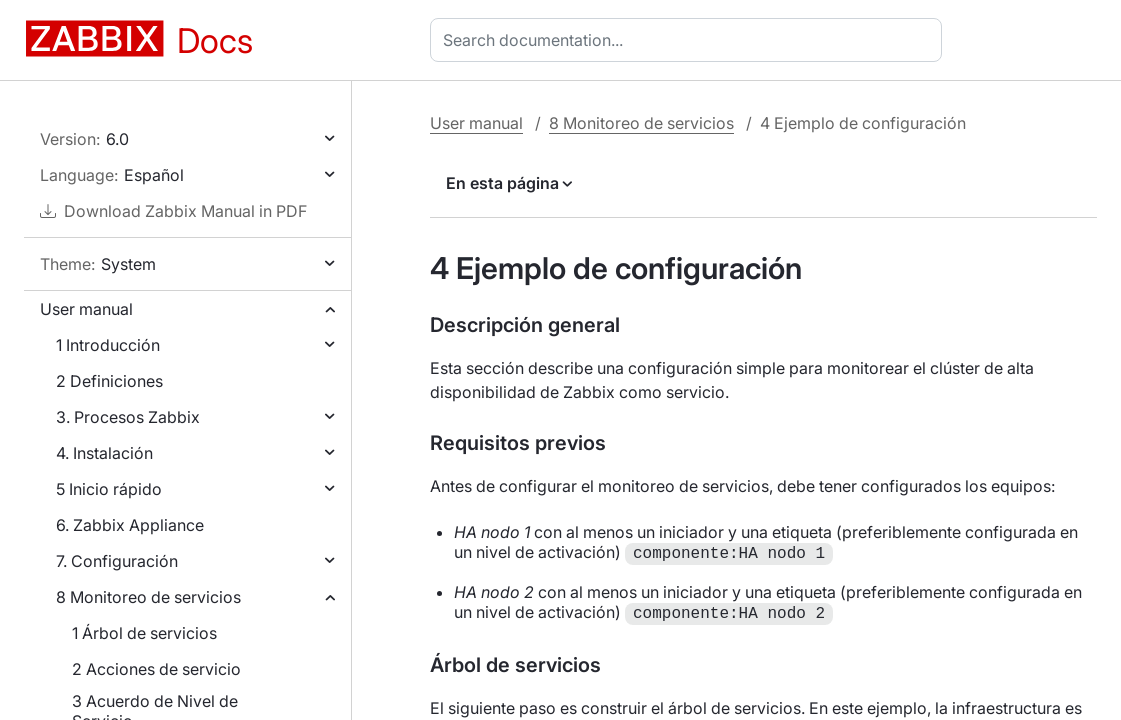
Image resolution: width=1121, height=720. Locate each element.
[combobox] (690, 40)
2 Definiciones (109, 381)
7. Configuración (117, 561)
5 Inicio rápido (109, 489)
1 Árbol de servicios (144, 633)
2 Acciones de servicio (156, 669)
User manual (86, 309)
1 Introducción (108, 345)
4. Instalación (104, 453)
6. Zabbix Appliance (130, 525)
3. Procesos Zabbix (128, 417)
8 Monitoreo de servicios (148, 597)
